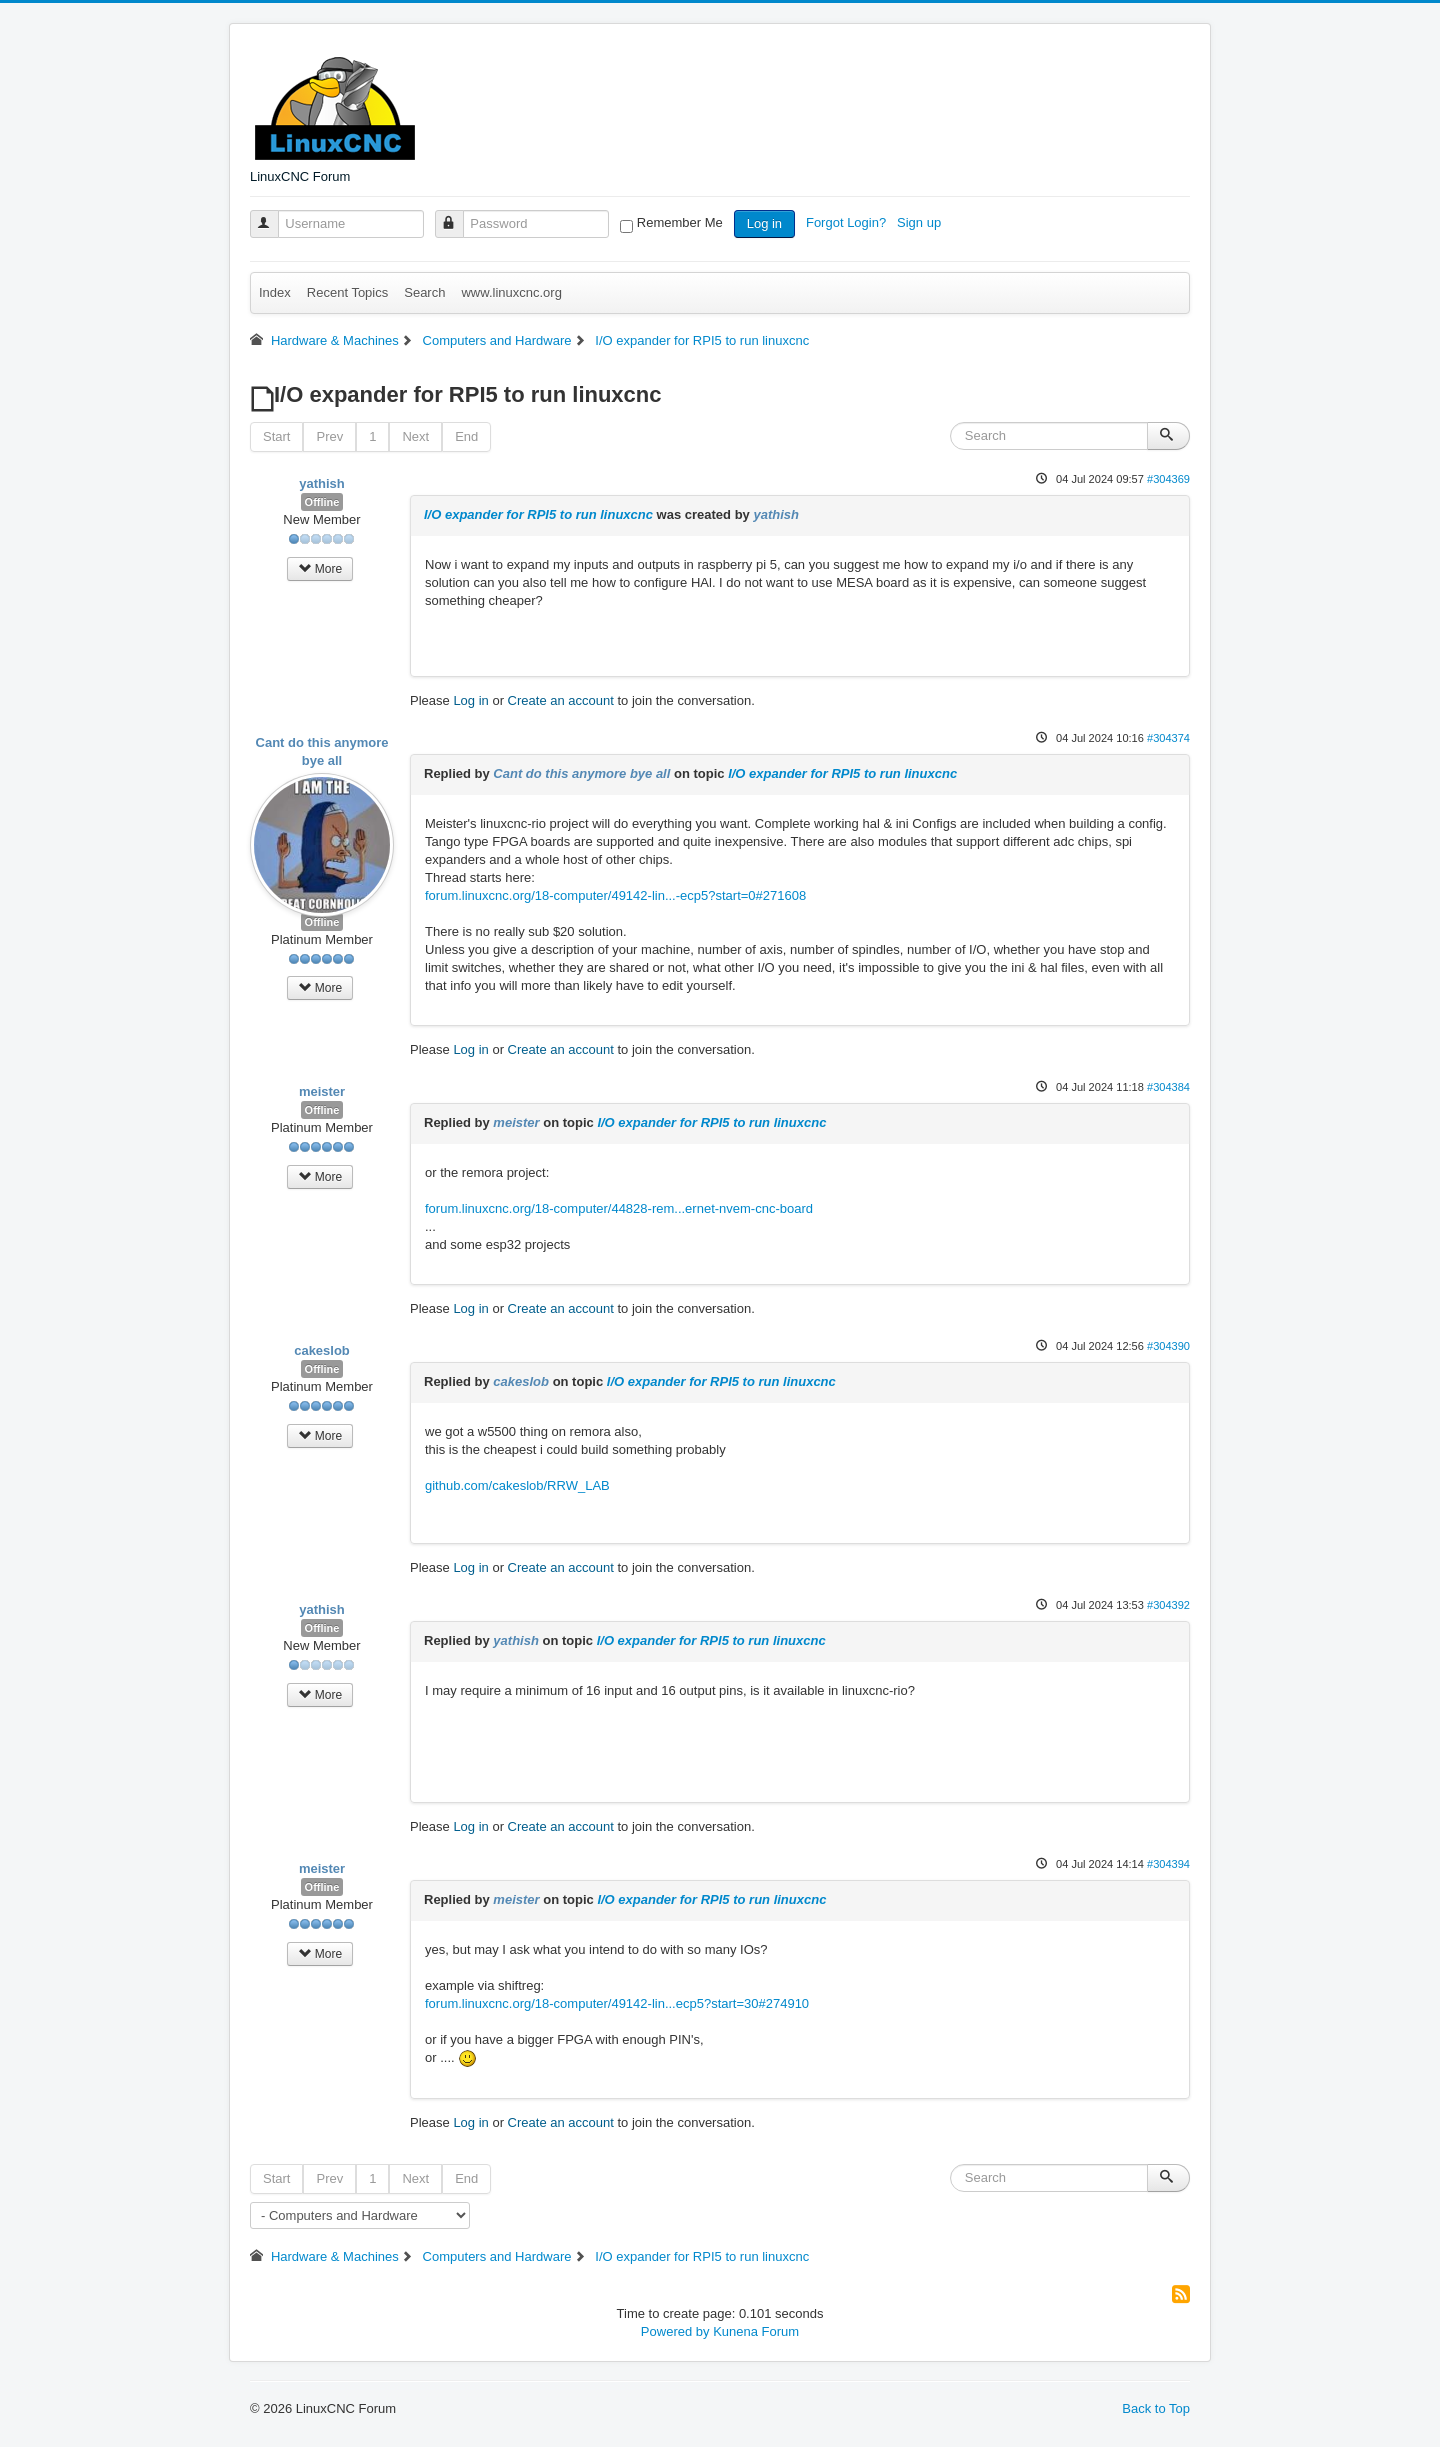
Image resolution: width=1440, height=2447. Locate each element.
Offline (322, 502)
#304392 (1168, 1605)
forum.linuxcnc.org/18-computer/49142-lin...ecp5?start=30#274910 (617, 2003)
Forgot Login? (848, 222)
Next (415, 436)
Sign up (921, 222)
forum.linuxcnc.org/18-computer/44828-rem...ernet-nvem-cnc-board (619, 1208)
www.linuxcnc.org (511, 292)
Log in (764, 223)
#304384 (1168, 1087)
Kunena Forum (756, 2331)
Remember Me (680, 222)
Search (424, 292)
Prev (329, 436)
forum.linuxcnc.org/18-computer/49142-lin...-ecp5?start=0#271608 (615, 895)
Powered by (675, 2331)
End (466, 436)
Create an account (561, 700)
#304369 (1168, 479)
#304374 (1168, 738)
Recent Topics (347, 292)
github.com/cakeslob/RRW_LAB (517, 1485)
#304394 (1168, 1864)
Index (275, 292)
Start (276, 436)
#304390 (1168, 1346)
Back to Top (1156, 2408)
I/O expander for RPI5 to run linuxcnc (538, 514)
